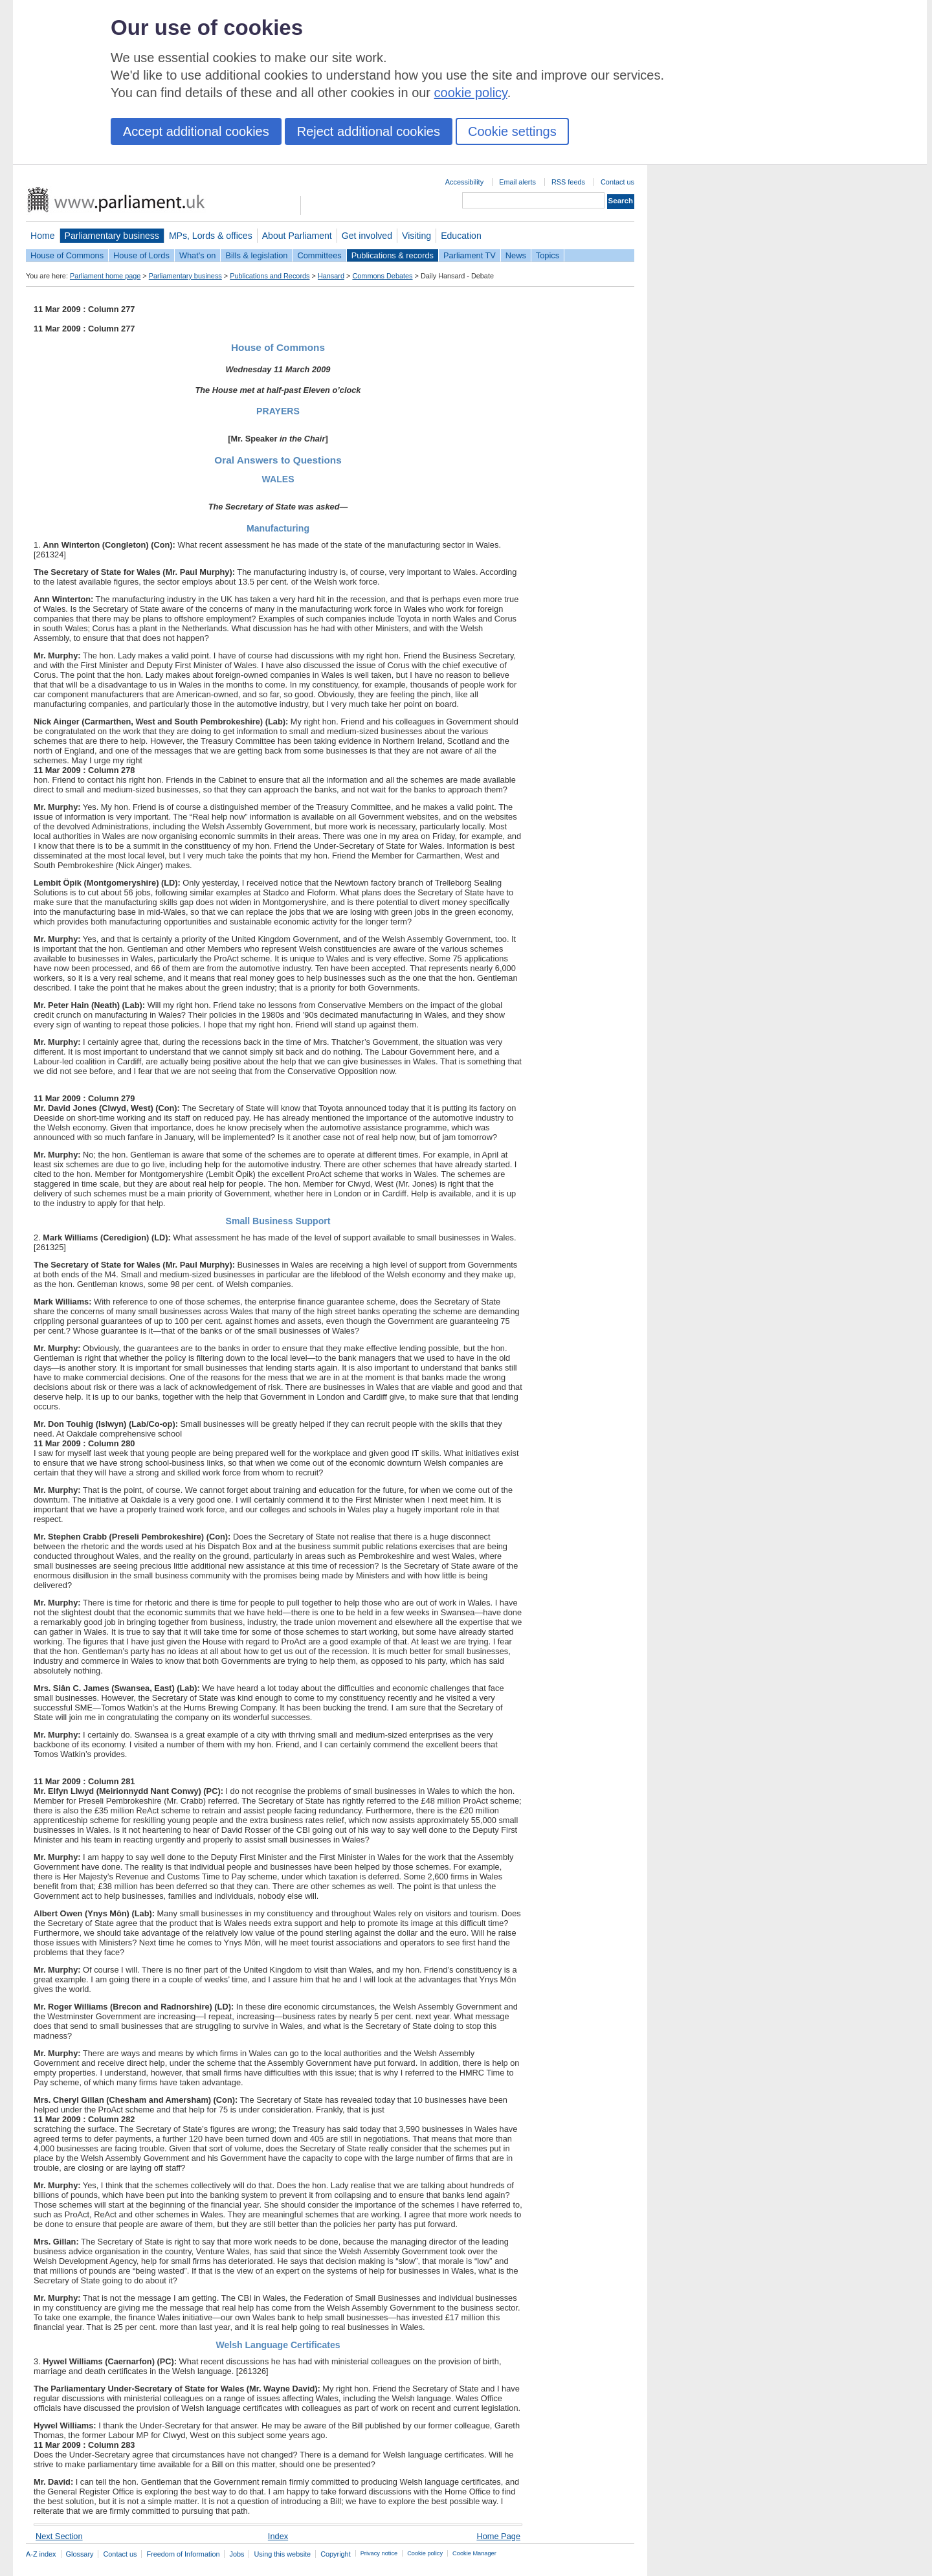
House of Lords (141, 255)
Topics (547, 255)
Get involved (367, 235)
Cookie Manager (474, 2553)
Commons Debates (382, 276)
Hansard (331, 276)
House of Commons (67, 255)
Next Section (59, 2536)
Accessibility (464, 182)
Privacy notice (379, 2553)
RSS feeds (568, 182)
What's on (197, 255)
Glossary (80, 2554)
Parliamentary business (112, 235)
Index (278, 2536)
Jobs (236, 2554)
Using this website (282, 2554)
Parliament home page (105, 276)
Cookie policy (425, 2553)
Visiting (416, 235)
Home (42, 235)
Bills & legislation (256, 255)
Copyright (335, 2554)
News (515, 255)
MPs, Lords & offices (210, 235)
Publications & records (392, 255)
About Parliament (297, 235)
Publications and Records (269, 276)
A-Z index (41, 2554)
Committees (319, 255)
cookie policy (470, 92)
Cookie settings (512, 131)
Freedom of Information (182, 2554)
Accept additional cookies (196, 131)
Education (461, 235)
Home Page (498, 2536)
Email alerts (517, 182)
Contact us (617, 182)
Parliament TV (469, 255)
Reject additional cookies (368, 131)
